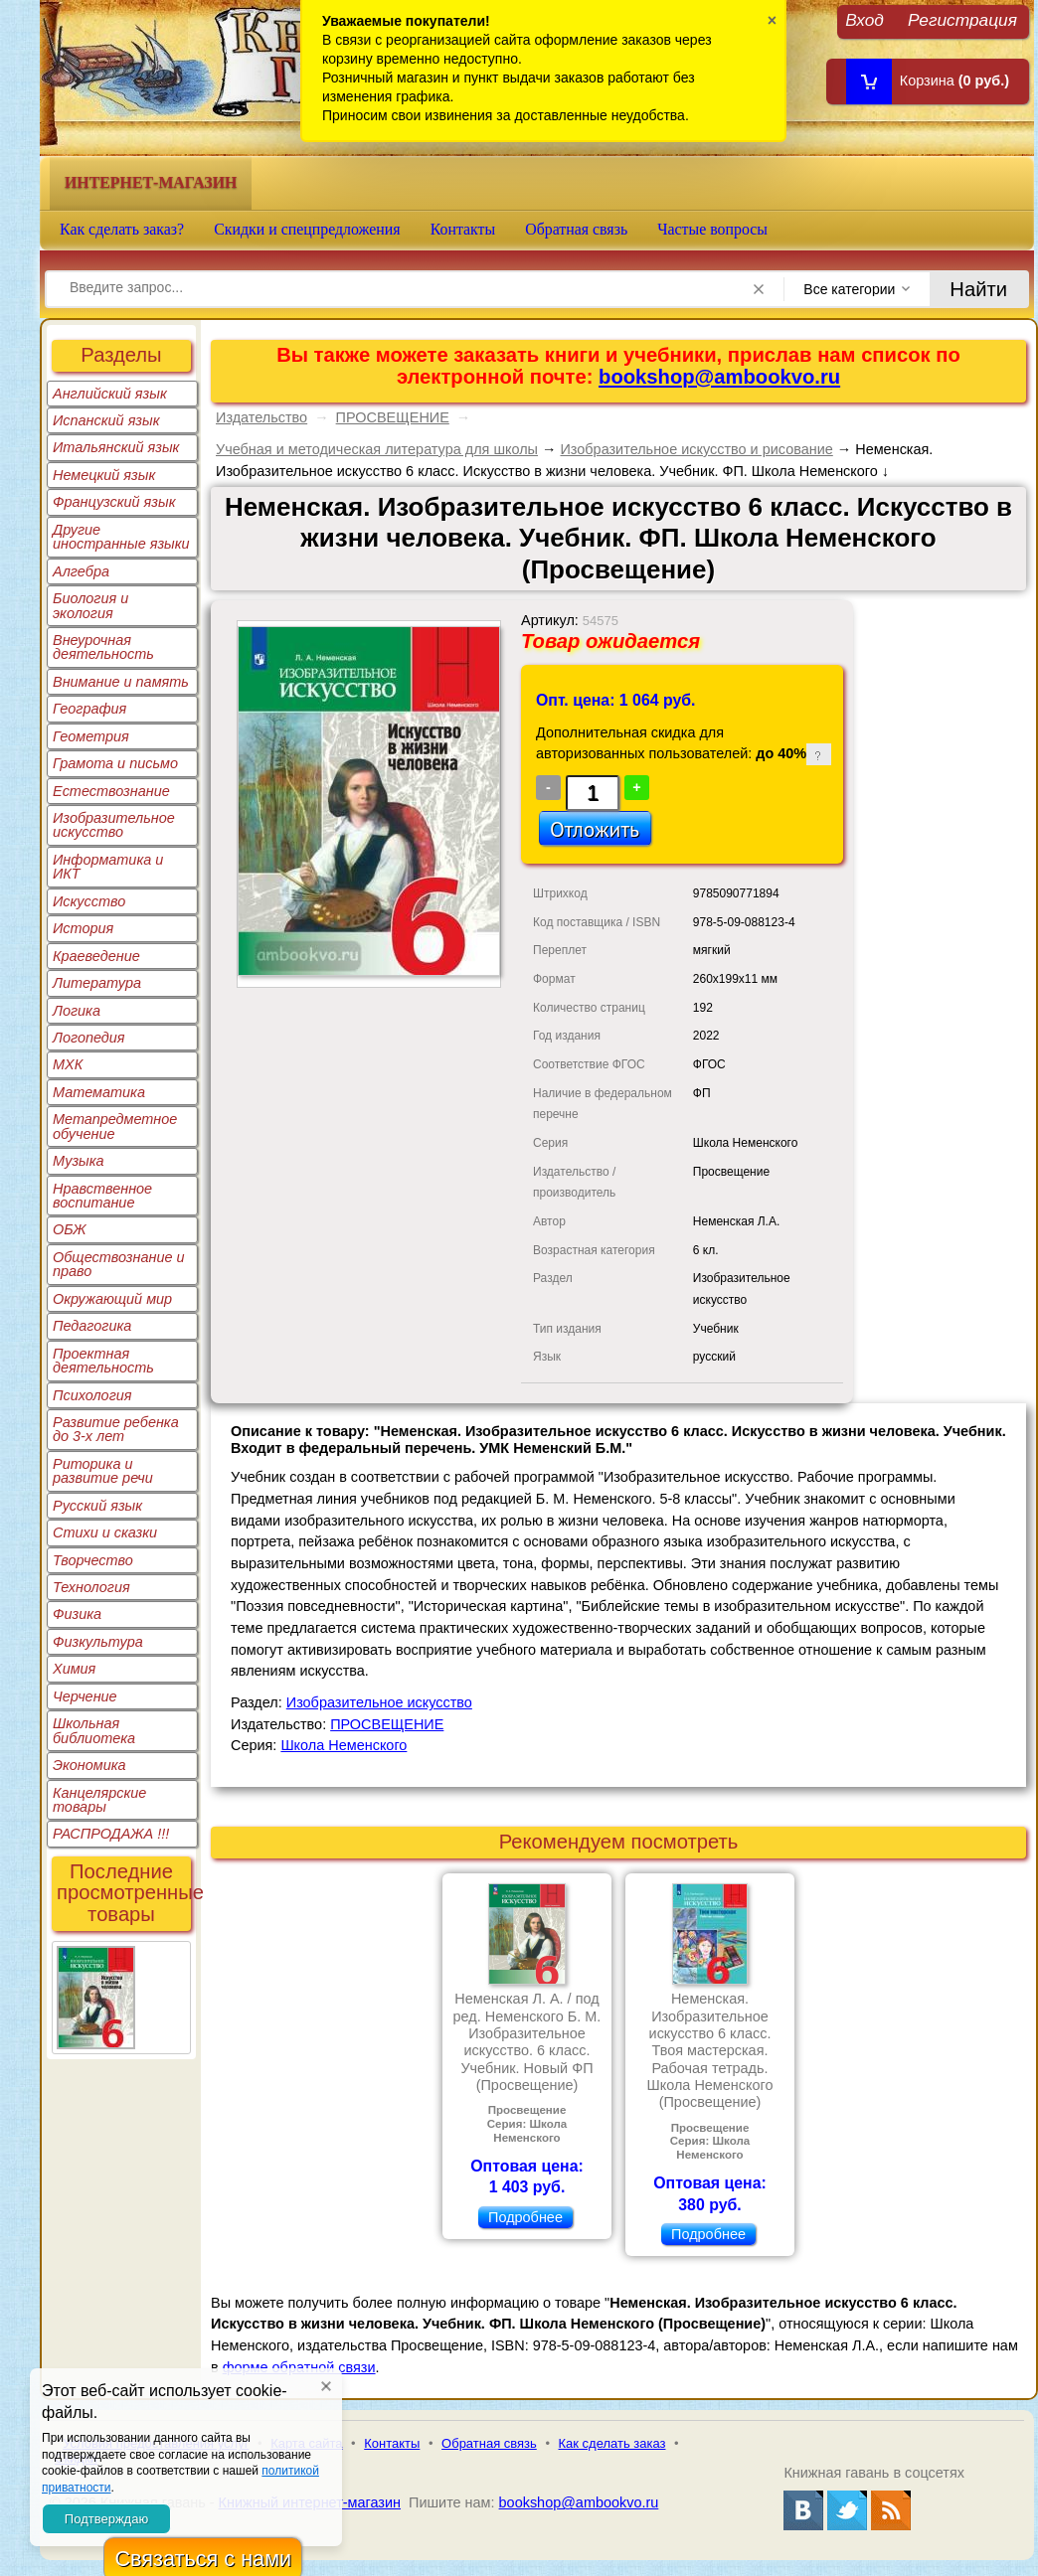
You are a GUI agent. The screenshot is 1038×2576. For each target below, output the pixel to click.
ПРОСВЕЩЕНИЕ (392, 417)
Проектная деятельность (103, 1360)
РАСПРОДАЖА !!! (111, 1834)
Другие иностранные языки (121, 537)
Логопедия (89, 1038)
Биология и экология (90, 605)
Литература (97, 983)
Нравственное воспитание (102, 1195)
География (89, 709)
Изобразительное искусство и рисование (696, 449)
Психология (92, 1395)
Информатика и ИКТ (108, 867)
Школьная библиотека (94, 1730)
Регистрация (962, 19)
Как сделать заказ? (122, 229)
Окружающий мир (112, 1299)
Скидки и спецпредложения (307, 229)
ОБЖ (69, 1229)
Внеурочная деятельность (103, 647)
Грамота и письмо (115, 763)
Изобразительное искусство (114, 825)
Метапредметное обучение (115, 1126)
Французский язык (114, 502)
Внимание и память (121, 682)
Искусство (89, 901)
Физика (77, 1614)
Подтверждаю (106, 2518)
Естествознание (111, 791)
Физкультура (98, 1642)
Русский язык (97, 1506)
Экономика (89, 1765)
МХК (68, 1064)
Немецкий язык (104, 475)
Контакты (463, 229)
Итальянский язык (116, 447)
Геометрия (91, 736)
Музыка (78, 1161)
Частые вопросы (712, 229)
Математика (99, 1092)
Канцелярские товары (99, 1800)
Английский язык (110, 394)
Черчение (85, 1696)
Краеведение (96, 956)
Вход (864, 19)
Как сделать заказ (612, 2443)
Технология (91, 1587)
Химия (74, 1669)
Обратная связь (576, 229)
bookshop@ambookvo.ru (719, 377)
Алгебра (81, 571)
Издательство (261, 417)
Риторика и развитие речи (103, 1471)
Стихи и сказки (105, 1532)
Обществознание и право (119, 1264)
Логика (76, 1011)
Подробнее (525, 2217)
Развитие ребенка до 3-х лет (116, 1429)
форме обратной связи (299, 2367)
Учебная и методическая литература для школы (377, 449)
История (83, 928)
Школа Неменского (343, 1745)
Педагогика (92, 1326)
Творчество (93, 1560)
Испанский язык (106, 420)
